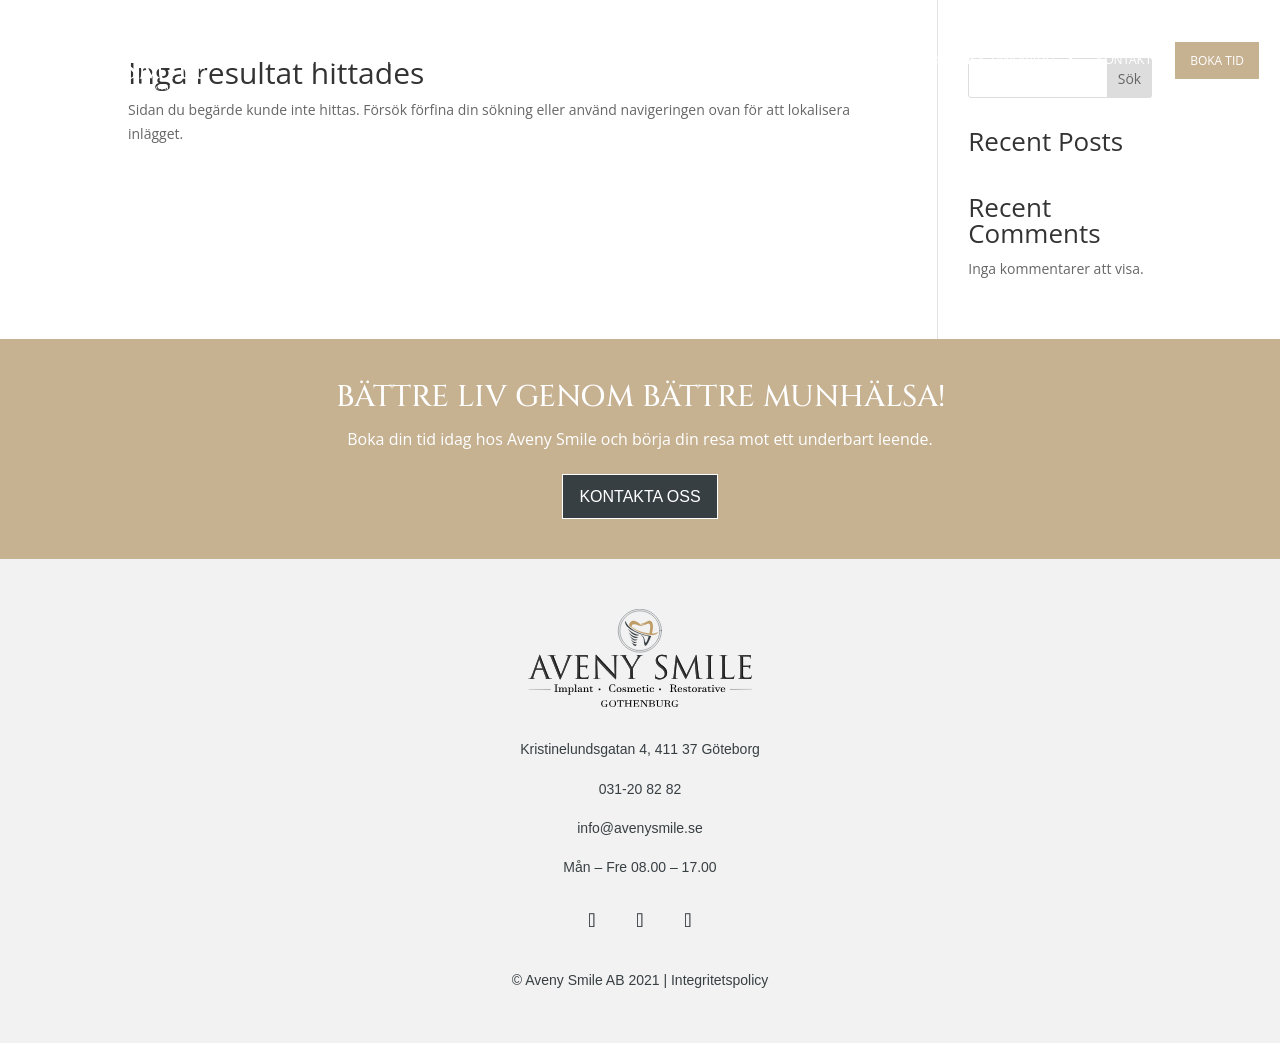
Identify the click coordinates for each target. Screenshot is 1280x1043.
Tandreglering (855, 60)
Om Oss (323, 60)
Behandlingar (436, 60)
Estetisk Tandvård (991, 60)
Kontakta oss (639, 496)
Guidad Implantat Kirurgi (697, 60)
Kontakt (1124, 60)
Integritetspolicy (719, 980)
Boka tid (1217, 60)
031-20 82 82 (640, 789)
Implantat (558, 60)
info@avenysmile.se (640, 828)
